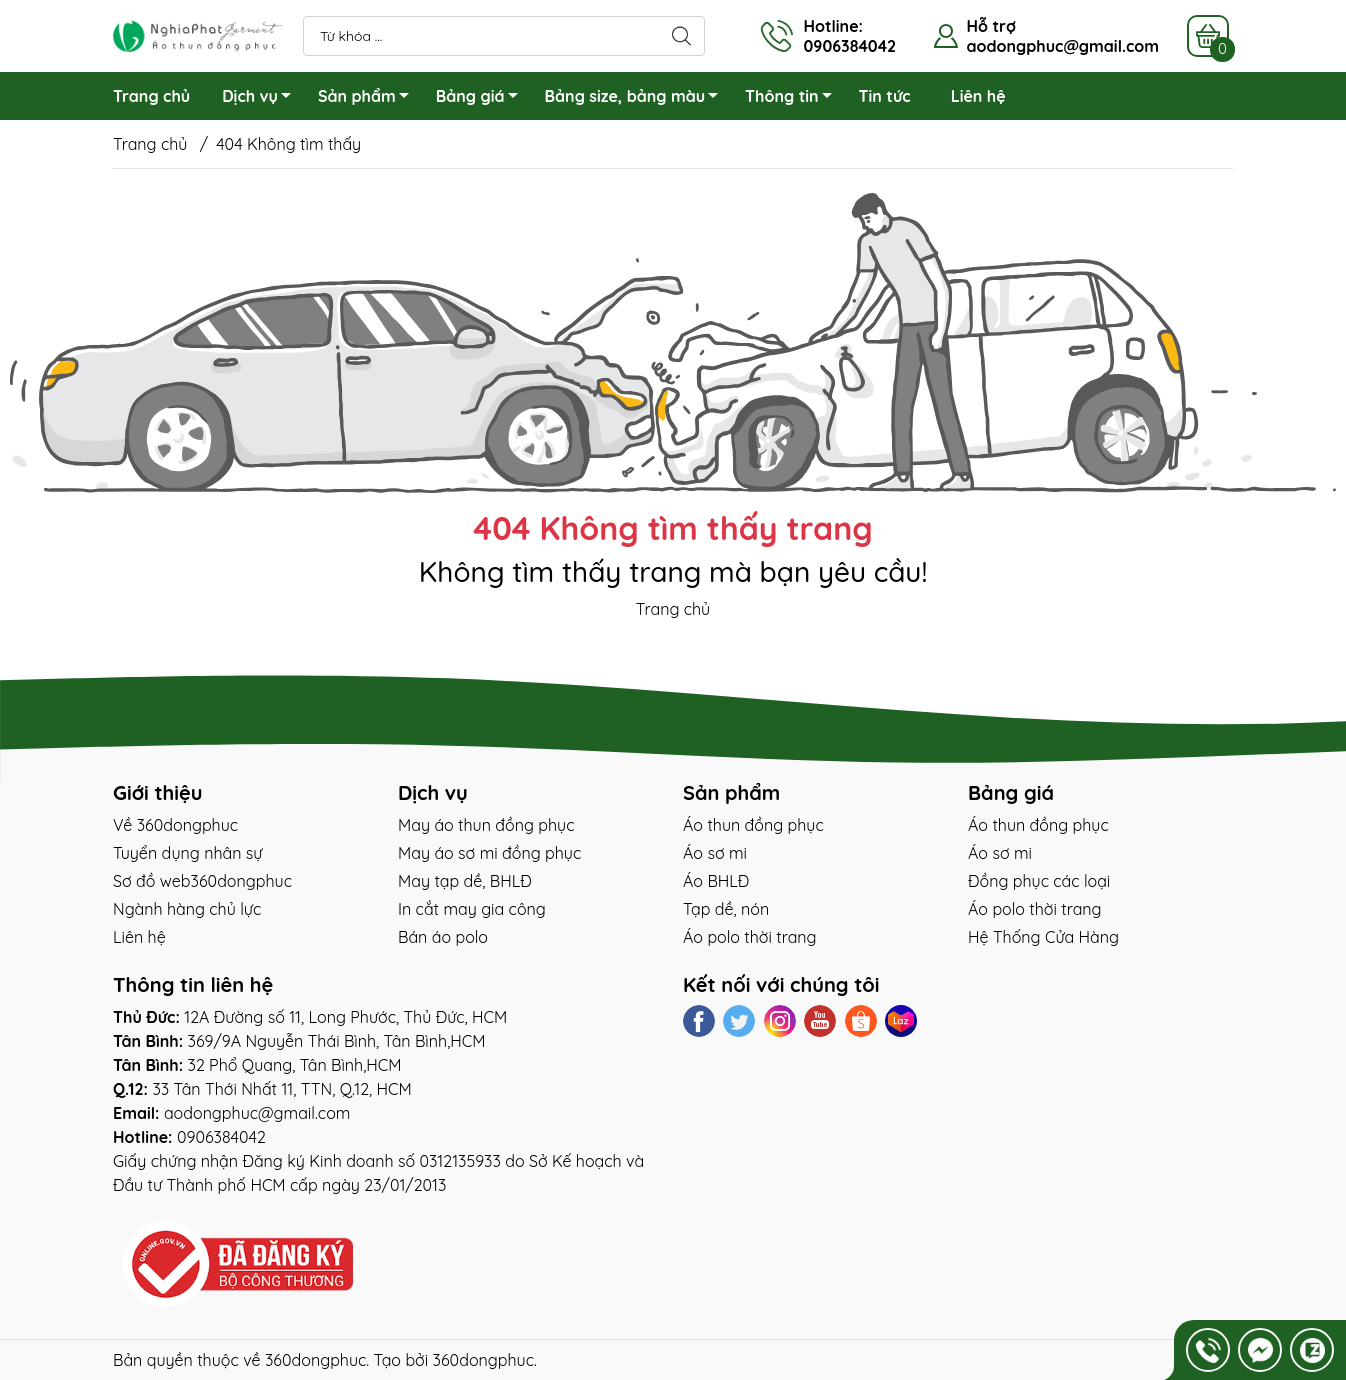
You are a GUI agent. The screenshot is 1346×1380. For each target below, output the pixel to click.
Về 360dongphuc (175, 825)
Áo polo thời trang (750, 937)
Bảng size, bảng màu (637, 99)
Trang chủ (151, 96)
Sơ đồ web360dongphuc (202, 881)
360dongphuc (315, 1360)
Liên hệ (978, 96)
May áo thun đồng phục (486, 825)
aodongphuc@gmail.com (1062, 46)
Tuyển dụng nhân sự (187, 853)
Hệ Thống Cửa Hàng (1043, 937)
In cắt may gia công (472, 909)
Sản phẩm (369, 99)
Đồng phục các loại (1039, 881)
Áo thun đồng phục (753, 825)
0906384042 (221, 1137)
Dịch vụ (262, 99)
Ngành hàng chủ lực (187, 909)
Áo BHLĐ (716, 881)
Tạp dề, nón (726, 909)
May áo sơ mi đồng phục (489, 853)
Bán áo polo (443, 937)
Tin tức (885, 96)
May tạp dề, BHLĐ (465, 881)
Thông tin (793, 99)
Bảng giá (482, 99)
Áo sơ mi (715, 853)
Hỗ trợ (990, 26)
